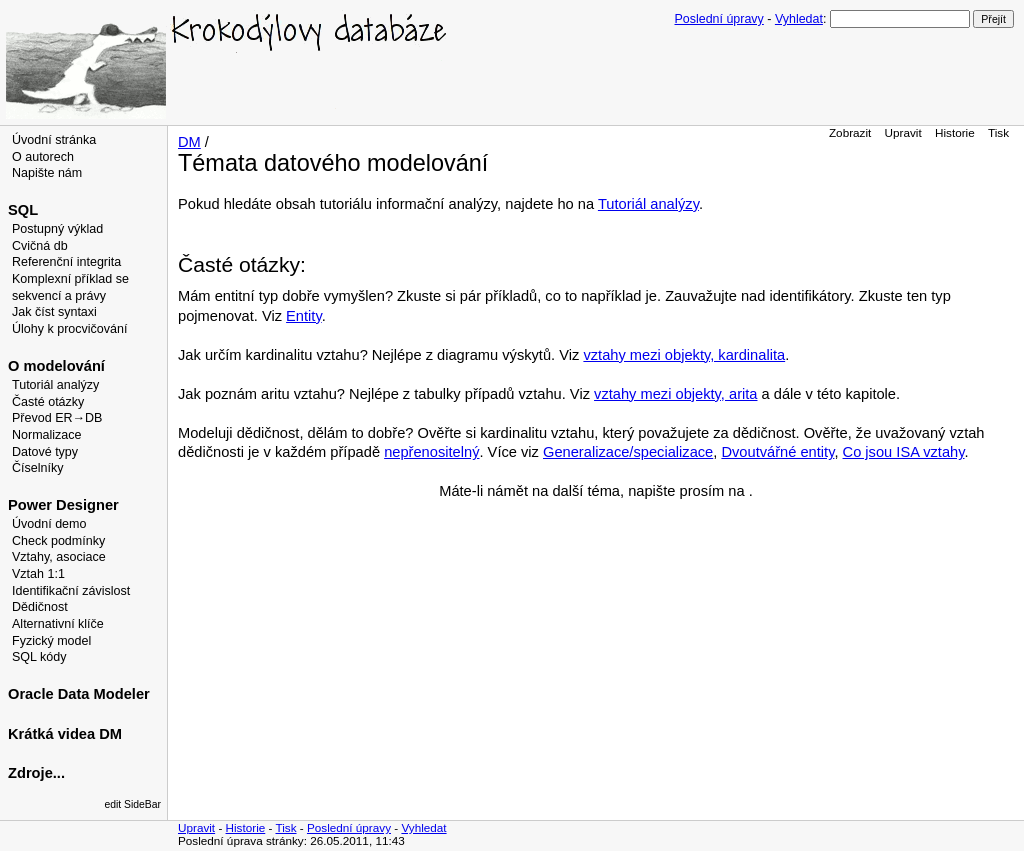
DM (189, 142)
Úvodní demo (49, 524)
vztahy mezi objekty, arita (675, 394)
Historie (955, 132)
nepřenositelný (431, 452)
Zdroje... (36, 773)
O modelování (56, 366)
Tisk (998, 132)
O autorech (43, 157)
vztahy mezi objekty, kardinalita (684, 355)
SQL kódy (39, 657)
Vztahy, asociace (59, 557)
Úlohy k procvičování (69, 329)
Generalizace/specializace (628, 452)
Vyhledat (799, 19)
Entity (304, 316)
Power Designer (63, 505)
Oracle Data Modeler (79, 694)
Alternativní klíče (58, 624)
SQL (23, 210)
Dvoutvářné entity (777, 452)
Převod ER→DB (57, 418)
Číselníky (37, 468)
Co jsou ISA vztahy (904, 452)
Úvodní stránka (54, 140)
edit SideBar (132, 804)
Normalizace (47, 435)
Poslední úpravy (719, 19)
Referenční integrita (66, 262)
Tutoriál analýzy (55, 385)
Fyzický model (51, 641)
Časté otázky (48, 402)
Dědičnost (40, 607)
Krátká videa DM (65, 734)
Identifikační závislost (71, 591)
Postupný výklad (57, 229)
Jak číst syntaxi (54, 312)
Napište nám (47, 173)
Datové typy (45, 452)
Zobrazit (850, 132)
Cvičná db (40, 246)
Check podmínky (58, 541)
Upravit (903, 132)
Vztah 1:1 (38, 574)
